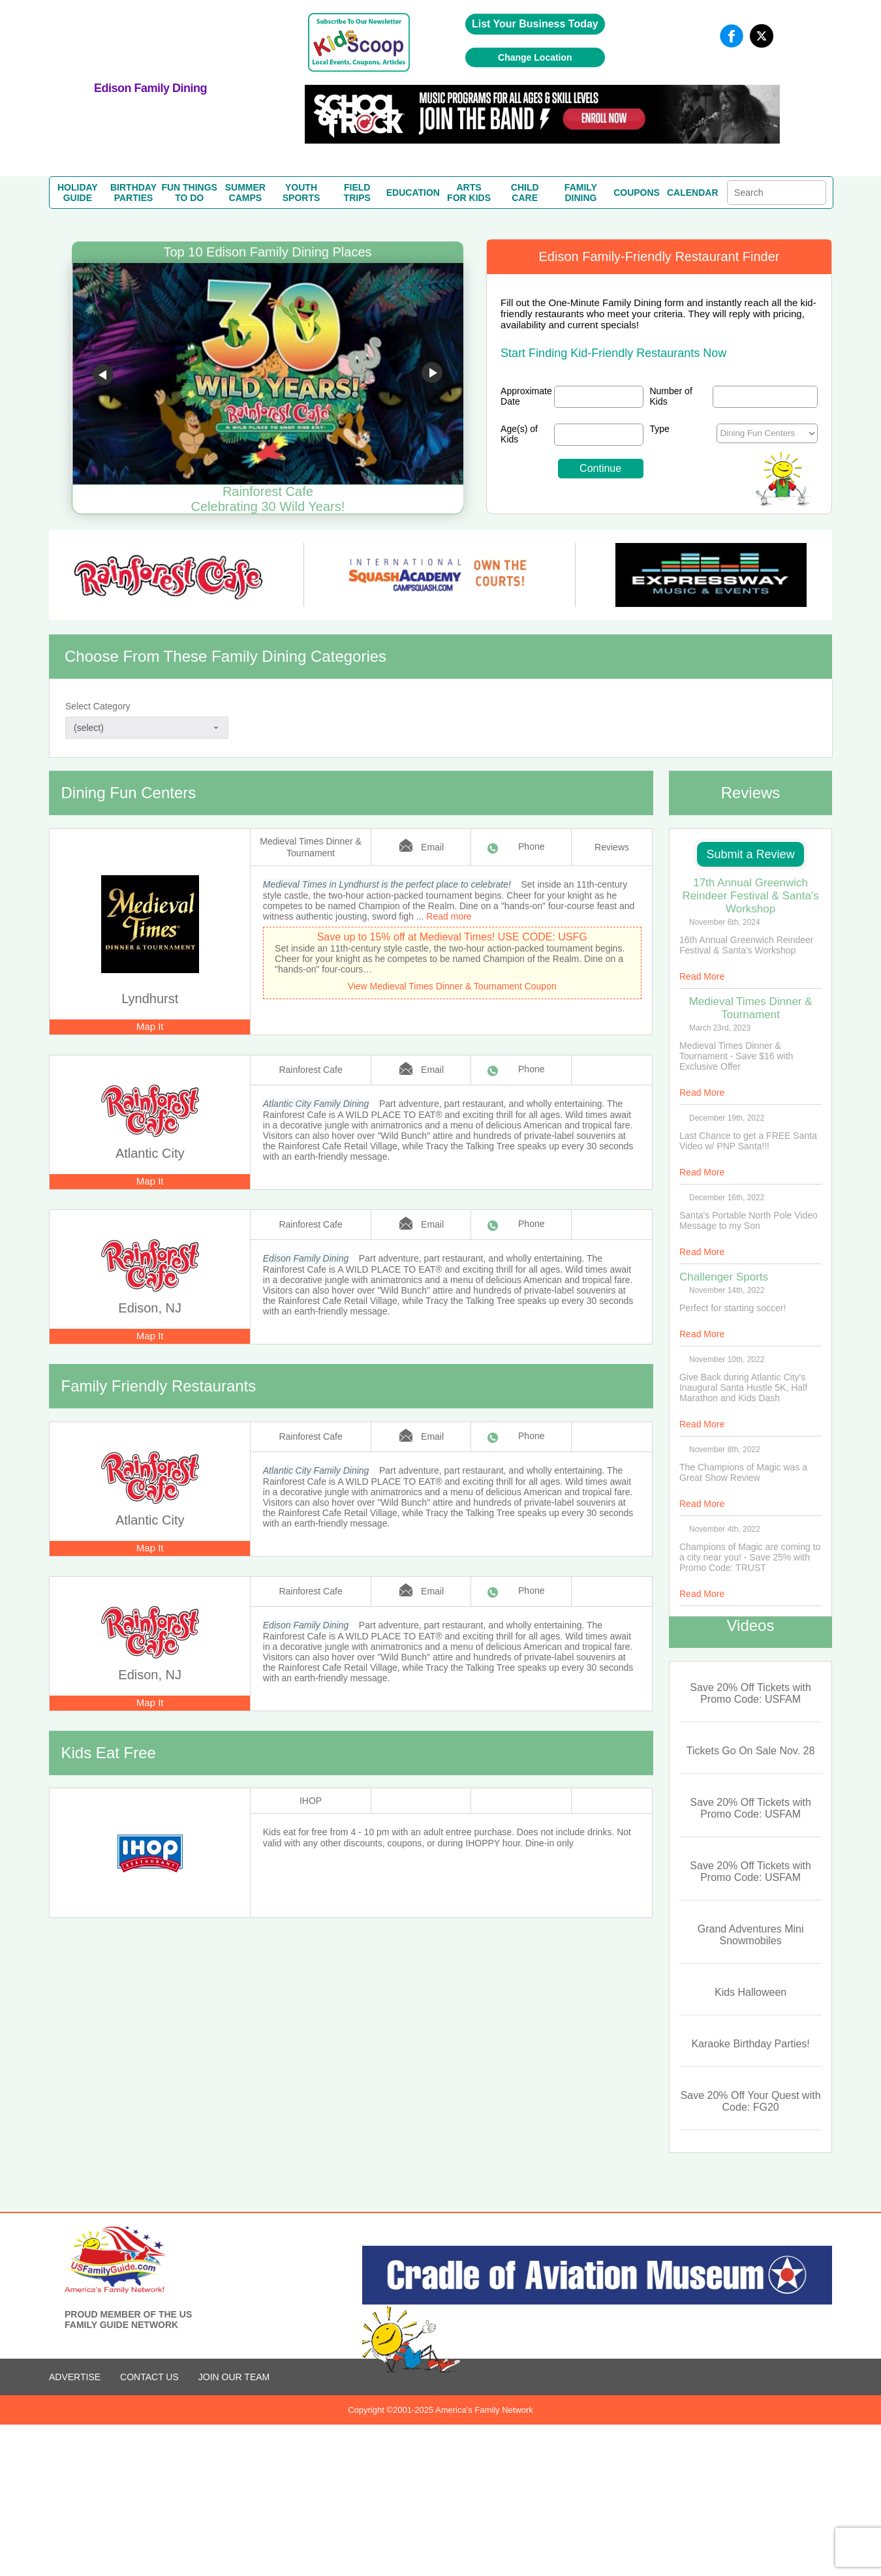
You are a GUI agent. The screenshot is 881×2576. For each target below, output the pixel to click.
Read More (701, 976)
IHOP (311, 1800)
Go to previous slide (103, 374)
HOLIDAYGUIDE (77, 192)
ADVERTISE (74, 2377)
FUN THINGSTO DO (189, 192)
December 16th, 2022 (726, 1197)
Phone (531, 846)
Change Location (535, 57)
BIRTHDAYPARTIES (133, 192)
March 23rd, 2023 (719, 1027)
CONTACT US (149, 2377)
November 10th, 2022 (726, 1359)
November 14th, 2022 (726, 1290)
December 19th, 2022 (726, 1118)
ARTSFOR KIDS (469, 192)
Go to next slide (432, 374)
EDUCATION (413, 192)
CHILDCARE (525, 192)
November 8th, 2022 (724, 1449)
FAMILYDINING (580, 192)
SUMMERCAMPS (245, 192)
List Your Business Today (535, 23)
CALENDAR (693, 192)
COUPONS (636, 192)
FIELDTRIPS (357, 192)
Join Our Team (234, 2377)
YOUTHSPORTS (301, 192)
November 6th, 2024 (724, 922)
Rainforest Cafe (310, 1069)
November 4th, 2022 (724, 1529)
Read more (448, 916)
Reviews (612, 847)
